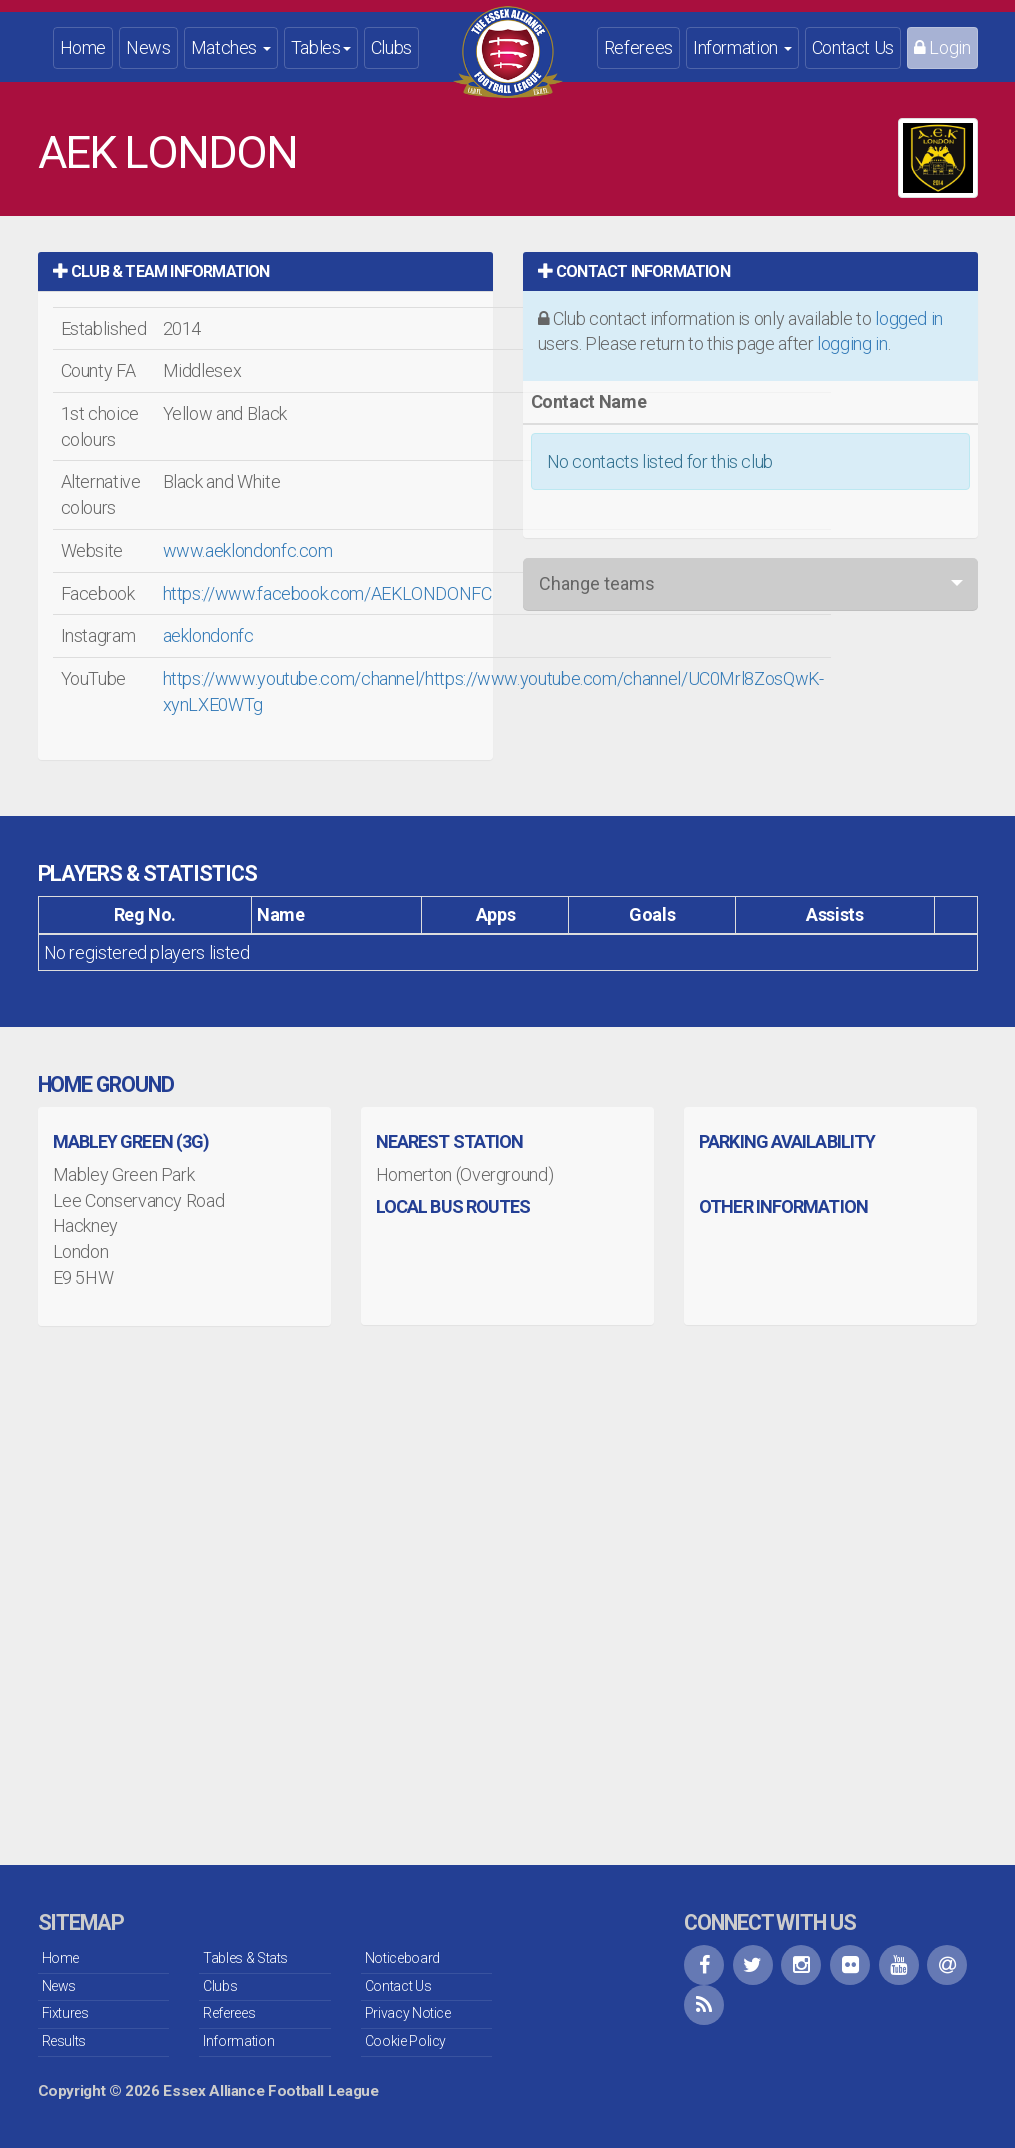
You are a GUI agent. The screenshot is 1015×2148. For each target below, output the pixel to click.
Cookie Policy (405, 2041)
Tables (321, 47)
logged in (909, 318)
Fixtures (65, 2013)
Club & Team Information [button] (161, 271)
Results (64, 2041)
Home (83, 47)
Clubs (391, 47)
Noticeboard (402, 1958)
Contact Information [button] (634, 271)
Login (942, 47)
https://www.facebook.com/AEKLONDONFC (327, 593)
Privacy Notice (408, 2013)
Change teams (597, 583)
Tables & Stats (245, 1958)
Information (742, 47)
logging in (852, 343)
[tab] (265, 271)
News (148, 47)
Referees (638, 47)
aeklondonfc (208, 635)
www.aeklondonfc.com (248, 550)
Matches (231, 47)
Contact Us (853, 47)
